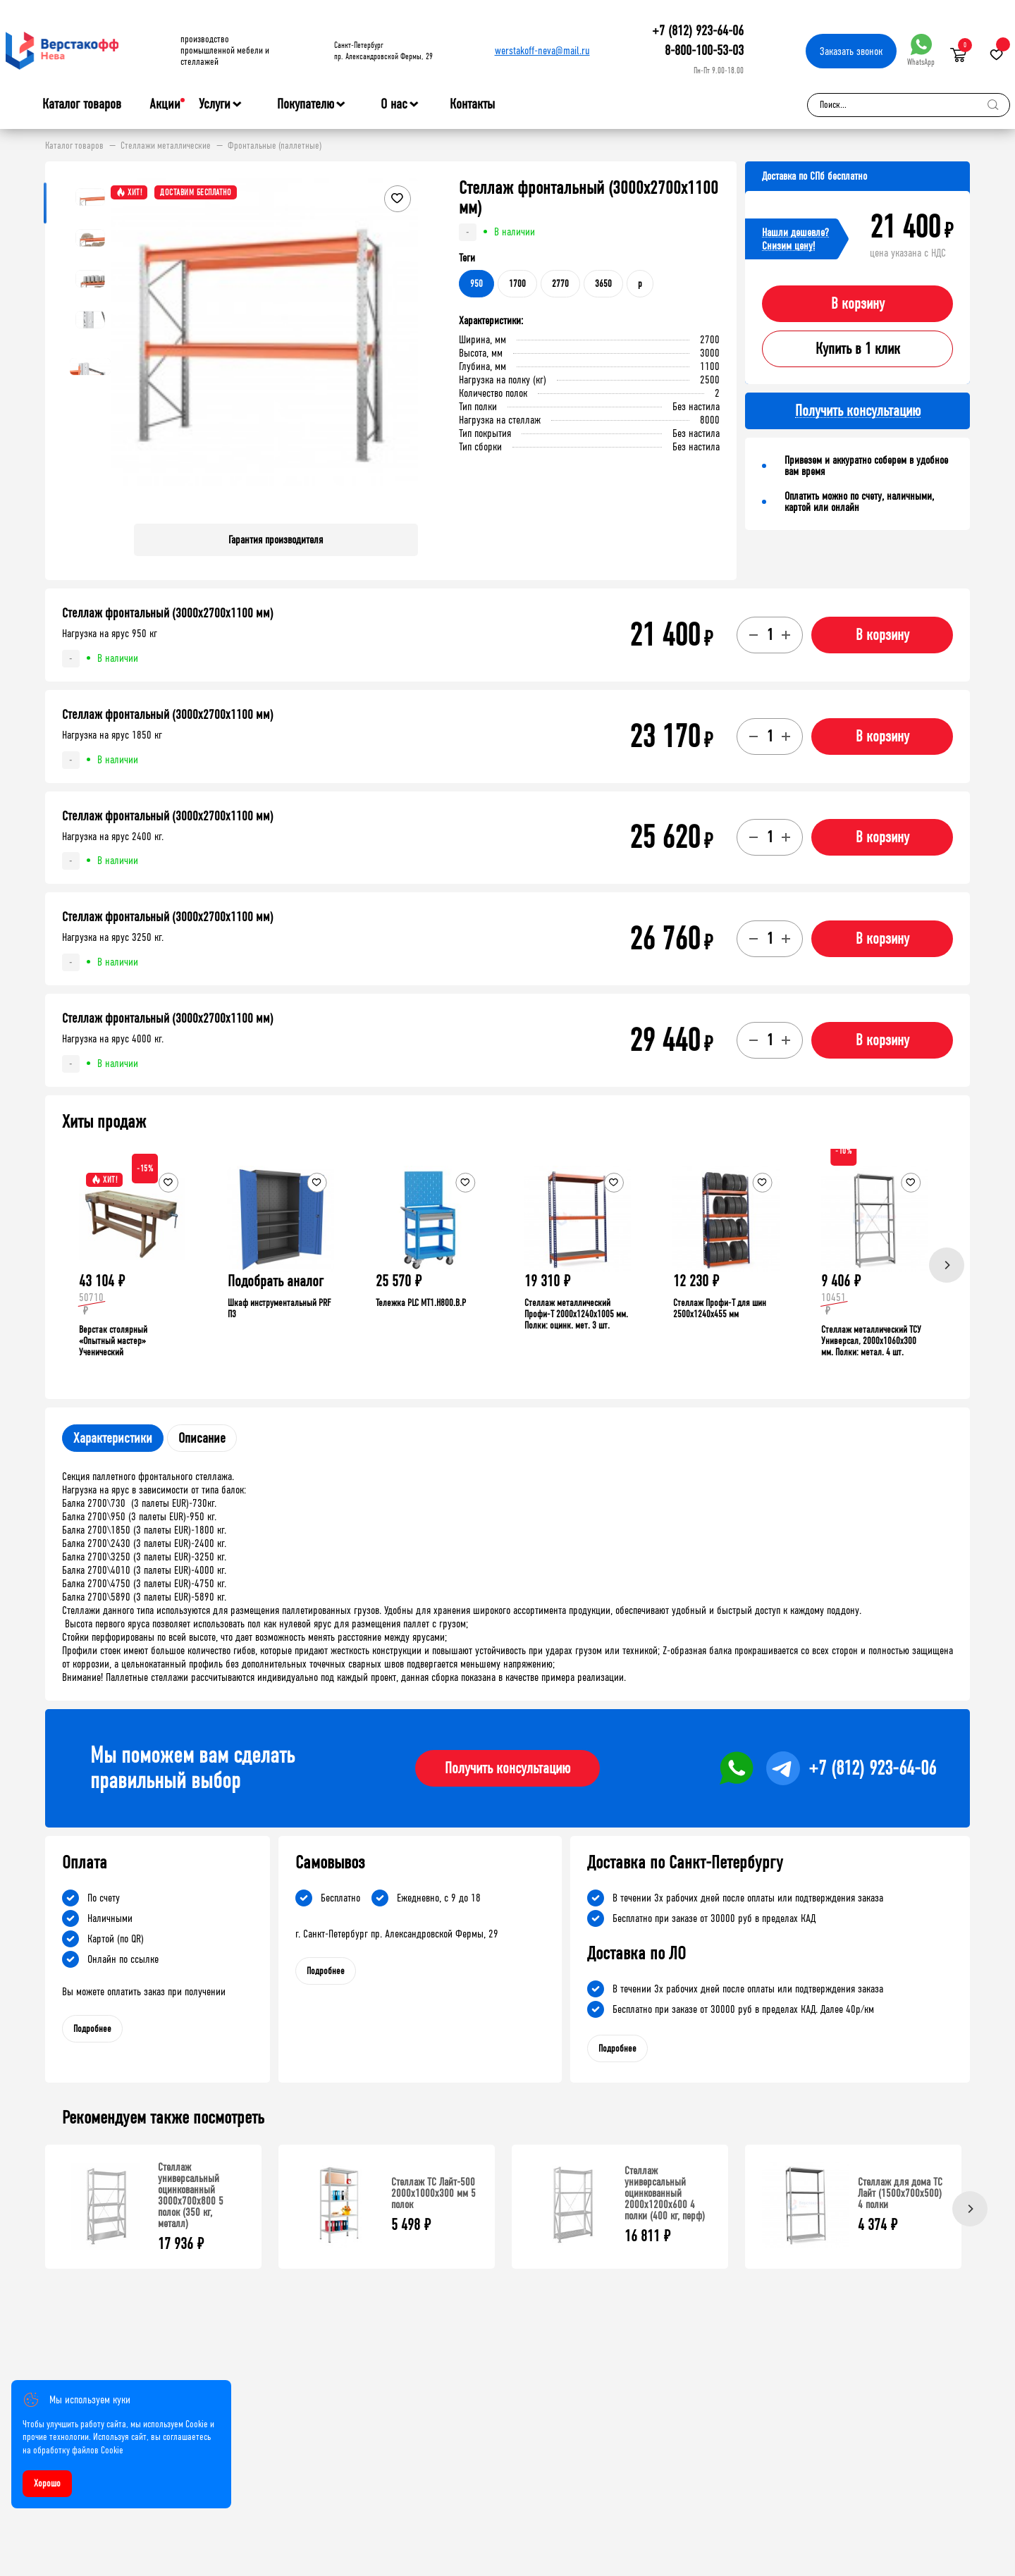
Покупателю (305, 104)
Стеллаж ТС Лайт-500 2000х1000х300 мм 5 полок (433, 2193)
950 (476, 284)
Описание (202, 1438)
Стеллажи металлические (166, 146)
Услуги (214, 104)
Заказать (851, 51)
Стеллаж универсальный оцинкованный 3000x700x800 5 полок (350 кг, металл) (190, 2195)
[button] (405, 345)
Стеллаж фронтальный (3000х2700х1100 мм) (167, 613)
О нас (394, 104)
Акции (164, 104)
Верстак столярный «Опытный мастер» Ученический (113, 1341)
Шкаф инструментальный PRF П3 (279, 1308)
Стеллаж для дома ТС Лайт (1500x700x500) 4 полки (900, 2193)
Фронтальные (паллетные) (274, 146)
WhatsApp (921, 50)
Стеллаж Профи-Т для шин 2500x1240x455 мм (719, 1308)
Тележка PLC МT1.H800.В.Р (421, 1303)
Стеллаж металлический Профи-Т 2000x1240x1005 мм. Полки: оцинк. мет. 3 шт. (576, 1314)
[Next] (946, 1265)
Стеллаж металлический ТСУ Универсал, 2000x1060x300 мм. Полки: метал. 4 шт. (871, 1341)
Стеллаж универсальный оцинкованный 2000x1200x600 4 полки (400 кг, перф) (665, 2193)
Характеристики (112, 1438)
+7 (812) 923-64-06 (698, 30)
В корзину (858, 304)
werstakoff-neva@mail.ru (542, 50)
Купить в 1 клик (858, 349)
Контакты (472, 104)
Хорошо (47, 2483)
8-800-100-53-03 (704, 50)
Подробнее (92, 2029)
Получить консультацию (507, 1768)
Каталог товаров (81, 104)
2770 (560, 284)
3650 (603, 284)
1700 (517, 284)
